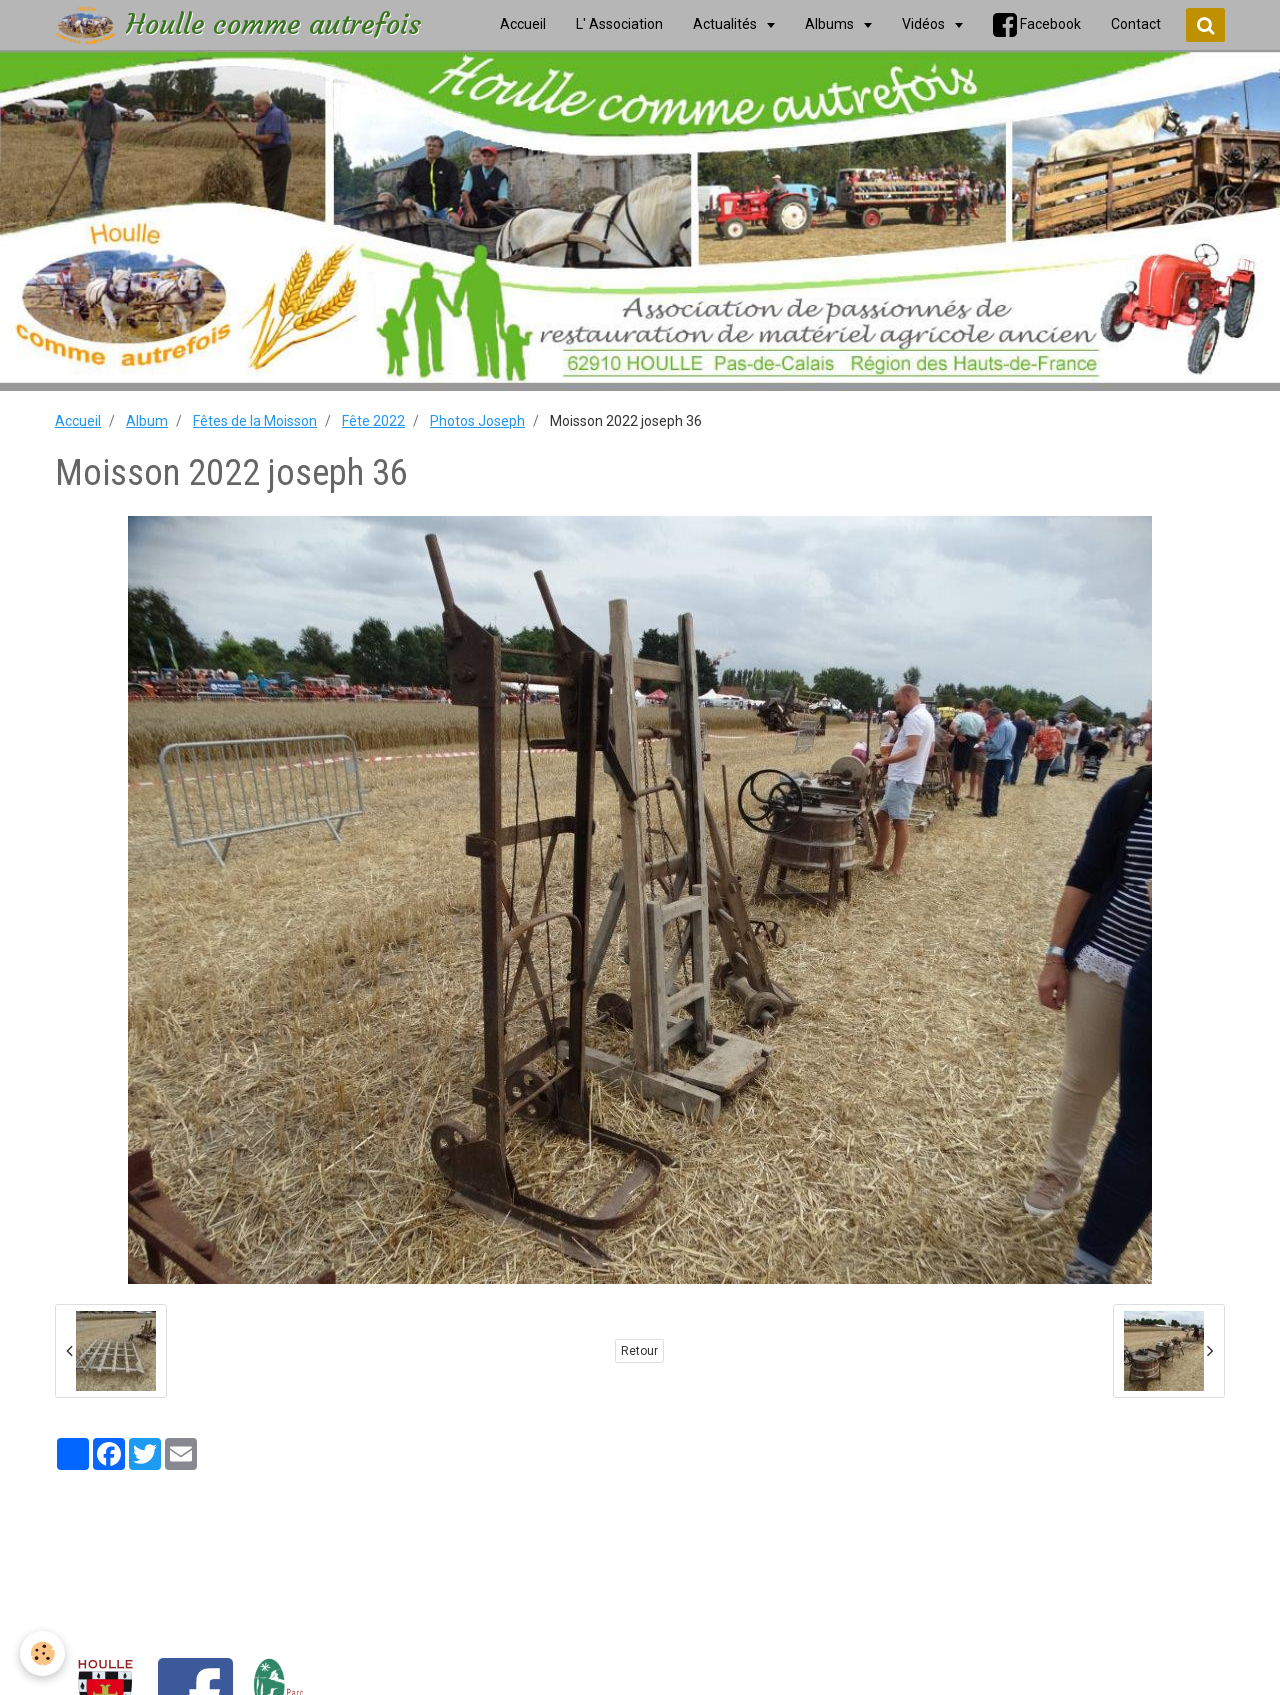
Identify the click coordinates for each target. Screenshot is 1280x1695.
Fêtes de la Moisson (255, 421)
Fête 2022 (373, 421)
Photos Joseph (477, 421)
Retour (639, 1351)
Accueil (78, 421)
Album (147, 421)
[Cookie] (42, 1653)
